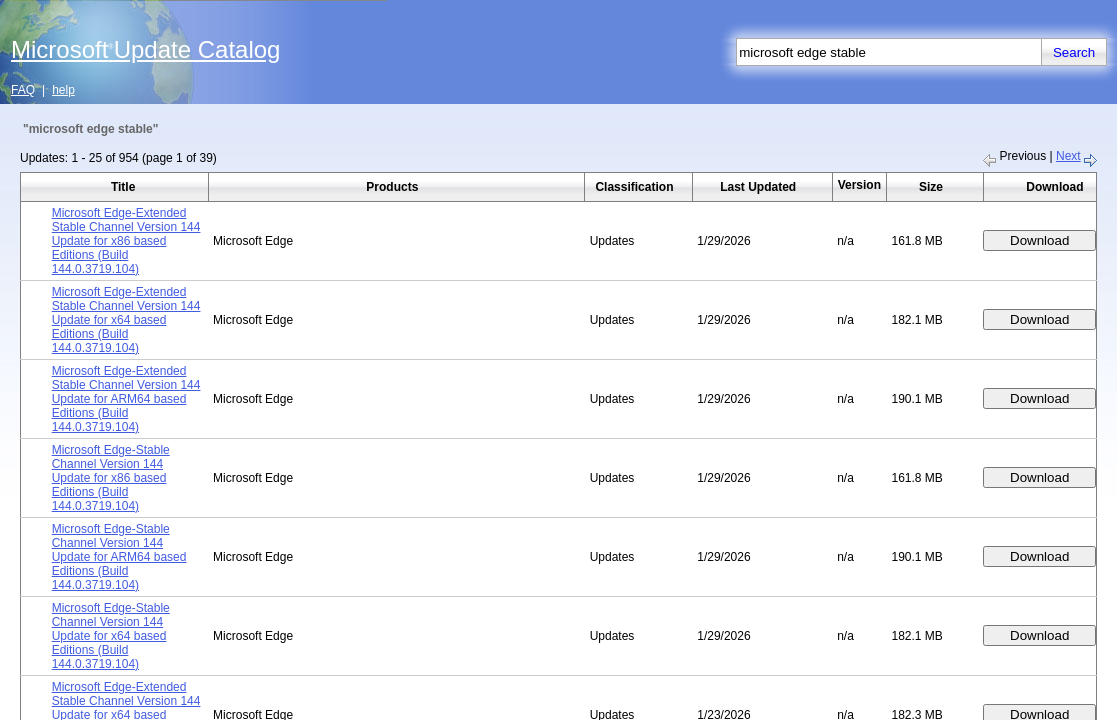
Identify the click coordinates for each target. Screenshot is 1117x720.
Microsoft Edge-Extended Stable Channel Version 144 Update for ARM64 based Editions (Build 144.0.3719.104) (126, 399)
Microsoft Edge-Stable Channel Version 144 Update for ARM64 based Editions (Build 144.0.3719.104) (119, 557)
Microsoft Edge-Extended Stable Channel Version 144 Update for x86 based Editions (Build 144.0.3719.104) (126, 241)
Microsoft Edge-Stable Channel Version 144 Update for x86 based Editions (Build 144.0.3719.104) (111, 478)
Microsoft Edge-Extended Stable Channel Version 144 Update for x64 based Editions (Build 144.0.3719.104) (126, 320)
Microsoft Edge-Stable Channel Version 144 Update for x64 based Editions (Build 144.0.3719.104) (111, 636)
